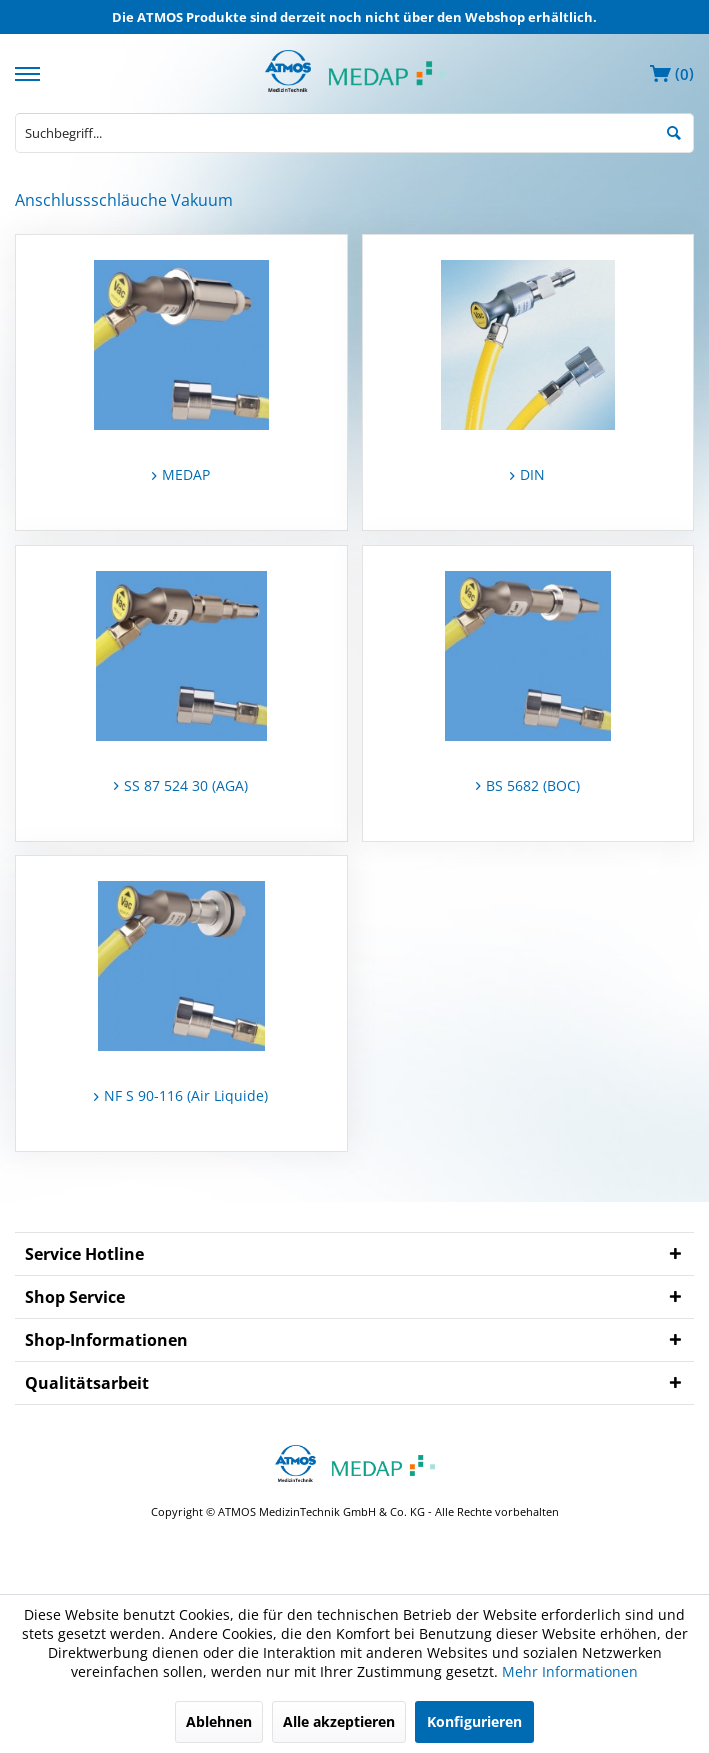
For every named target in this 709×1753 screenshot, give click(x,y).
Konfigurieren (474, 1721)
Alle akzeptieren (339, 1721)
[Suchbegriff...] (354, 133)
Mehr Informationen (570, 1671)
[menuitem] (30, 71)
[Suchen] (674, 131)
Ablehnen (219, 1721)
